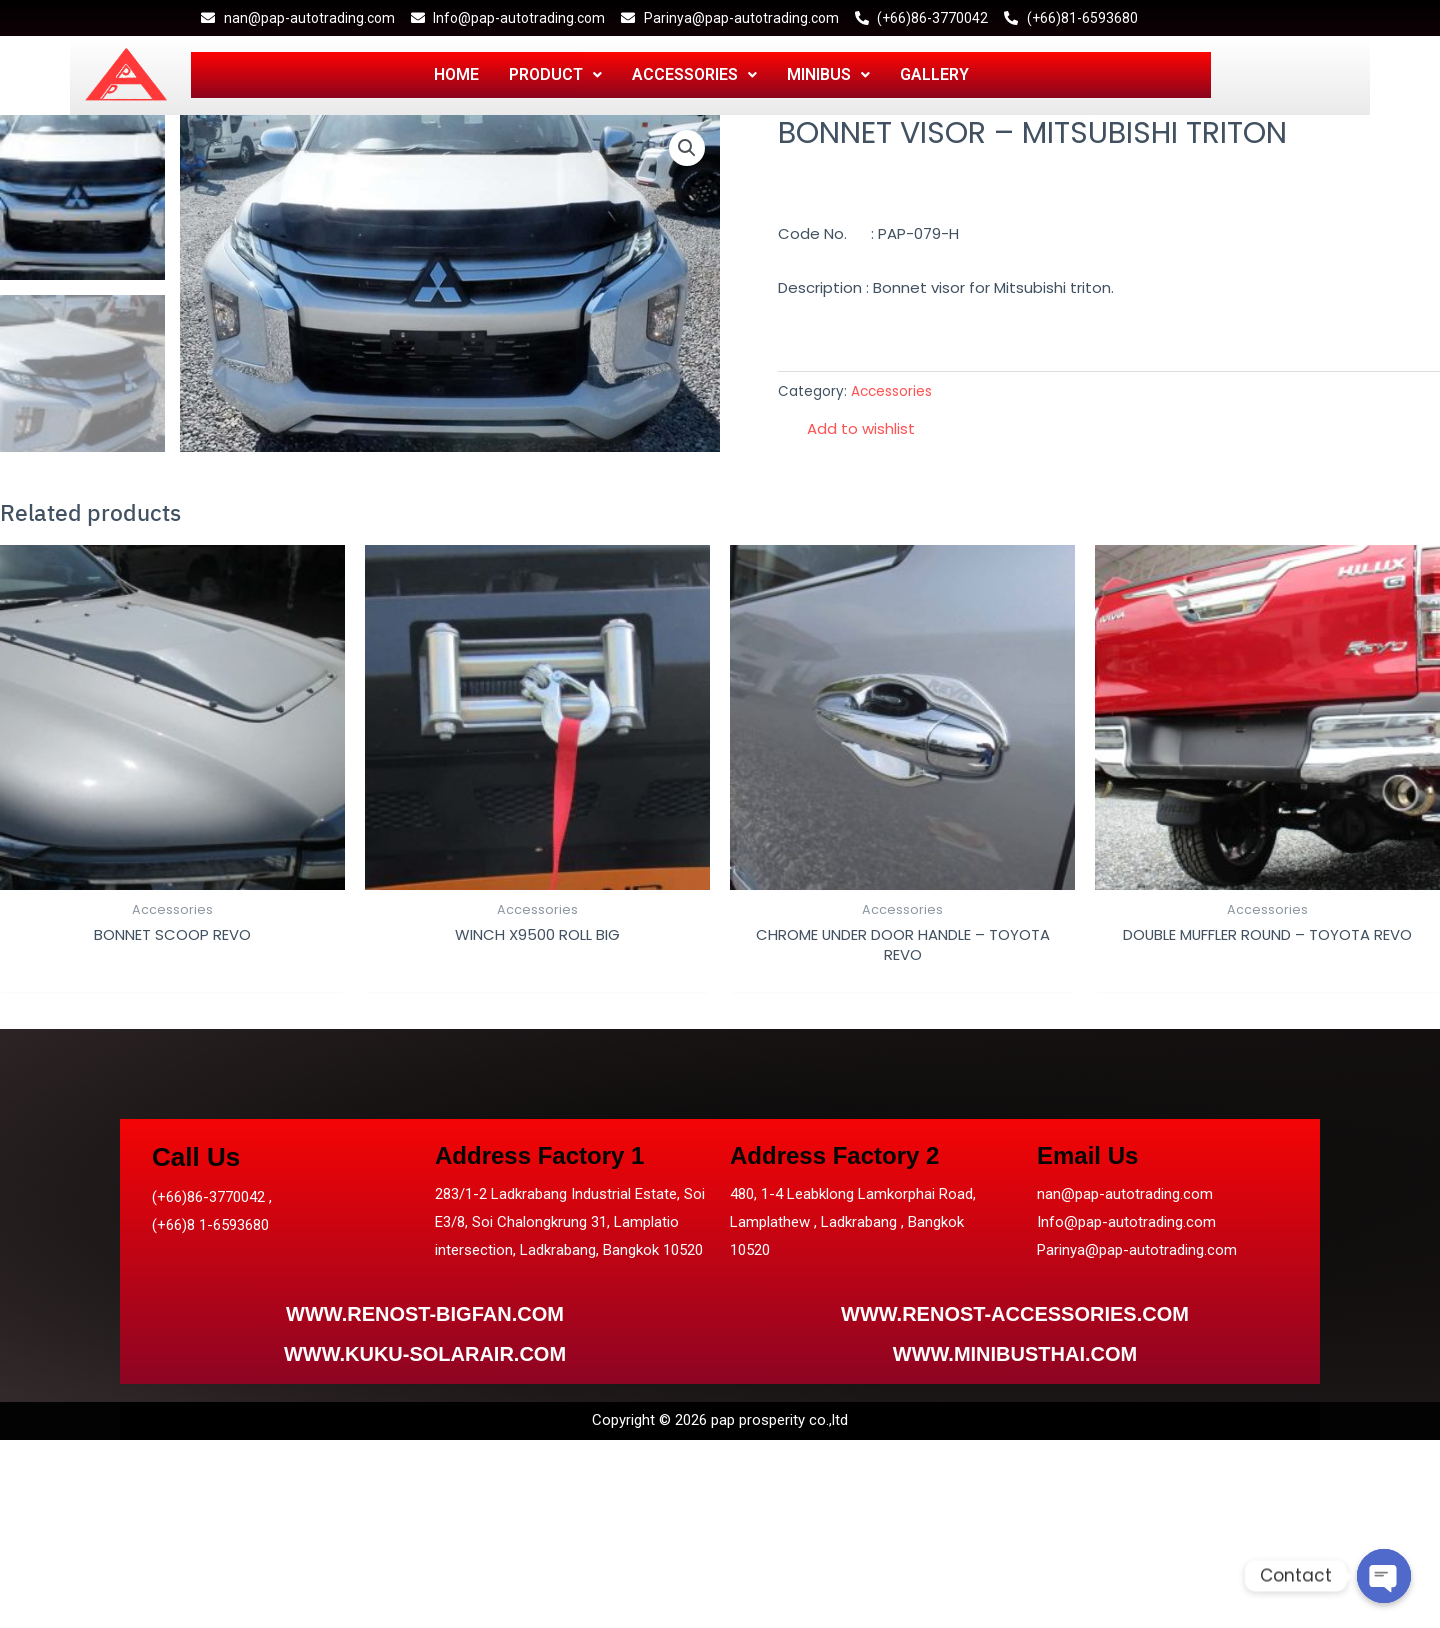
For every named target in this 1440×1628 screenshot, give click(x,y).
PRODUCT (555, 74)
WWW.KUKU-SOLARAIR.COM (425, 1355)
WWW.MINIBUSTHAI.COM (1015, 1355)
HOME (456, 74)
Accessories (891, 391)
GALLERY (934, 74)
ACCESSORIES (694, 74)
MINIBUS (828, 74)
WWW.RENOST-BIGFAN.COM (425, 1315)
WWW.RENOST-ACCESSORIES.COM (1015, 1315)
